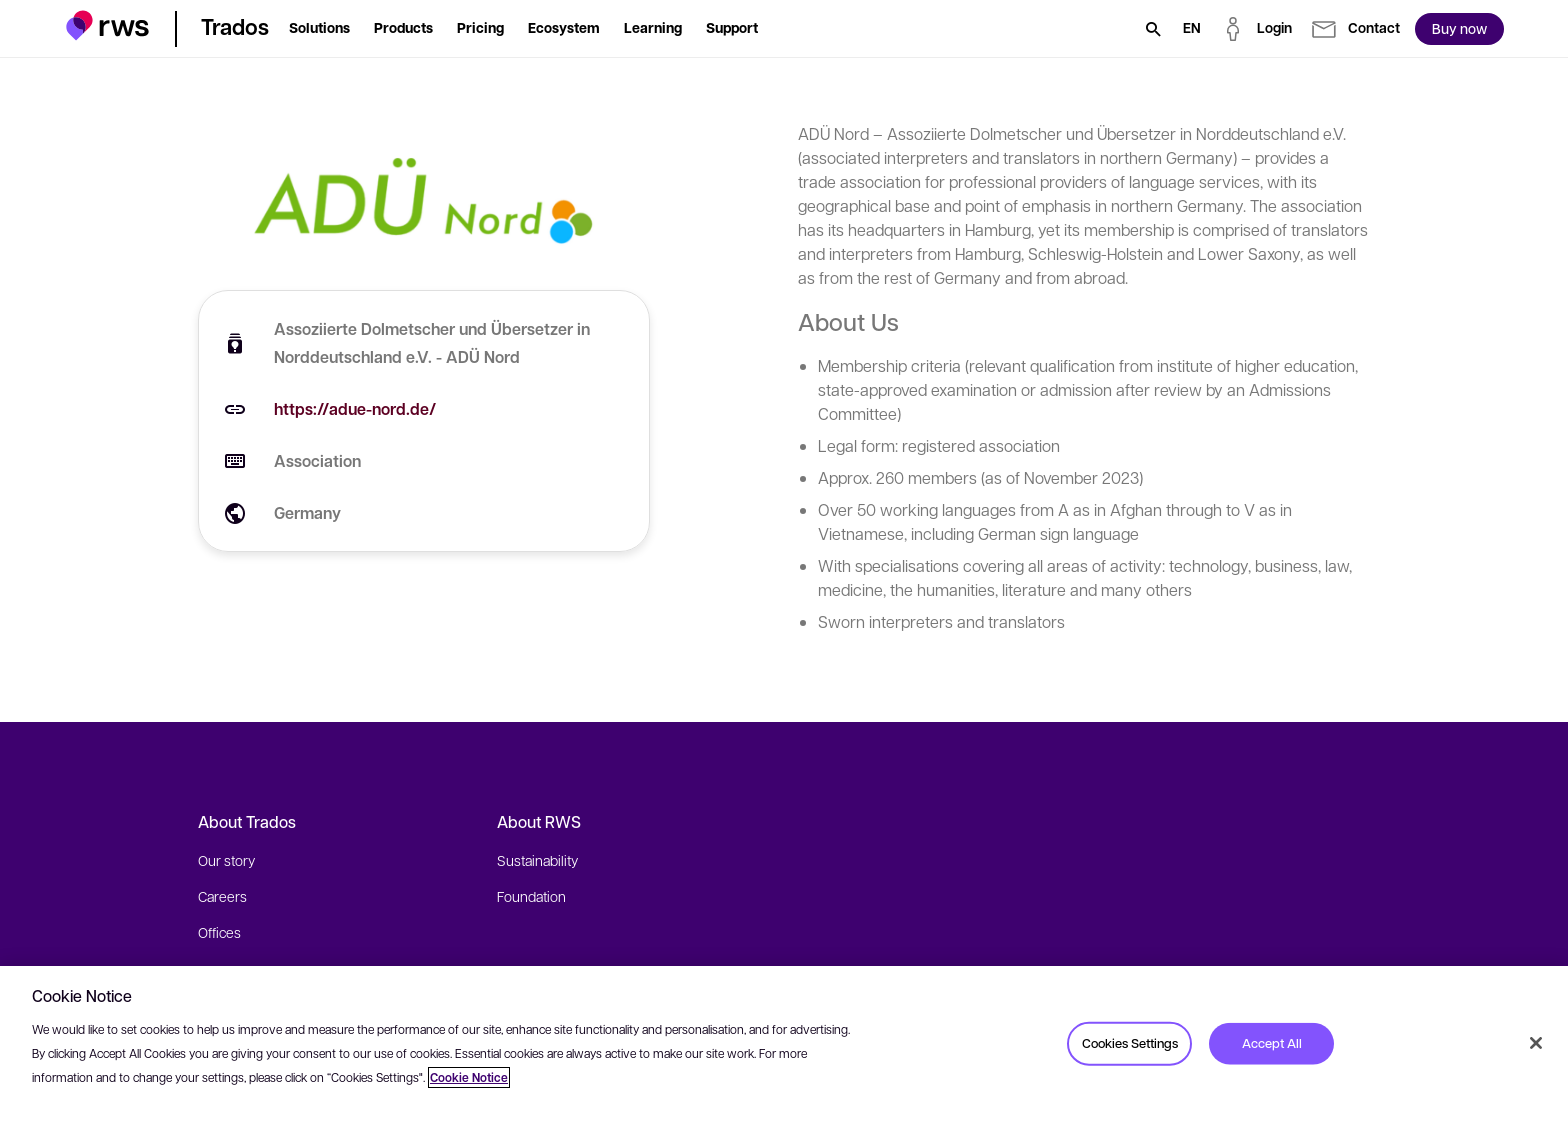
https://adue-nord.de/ (355, 409)
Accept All (1272, 1043)
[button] (107, 25)
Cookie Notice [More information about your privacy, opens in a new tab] (469, 1077)
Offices (219, 932)
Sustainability (537, 860)
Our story (226, 860)
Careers (222, 896)
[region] (784, 1045)
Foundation (531, 896)
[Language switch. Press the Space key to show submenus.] (1192, 29)
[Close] (1536, 1043)
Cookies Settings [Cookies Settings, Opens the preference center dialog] (1130, 1043)
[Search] (1153, 29)
